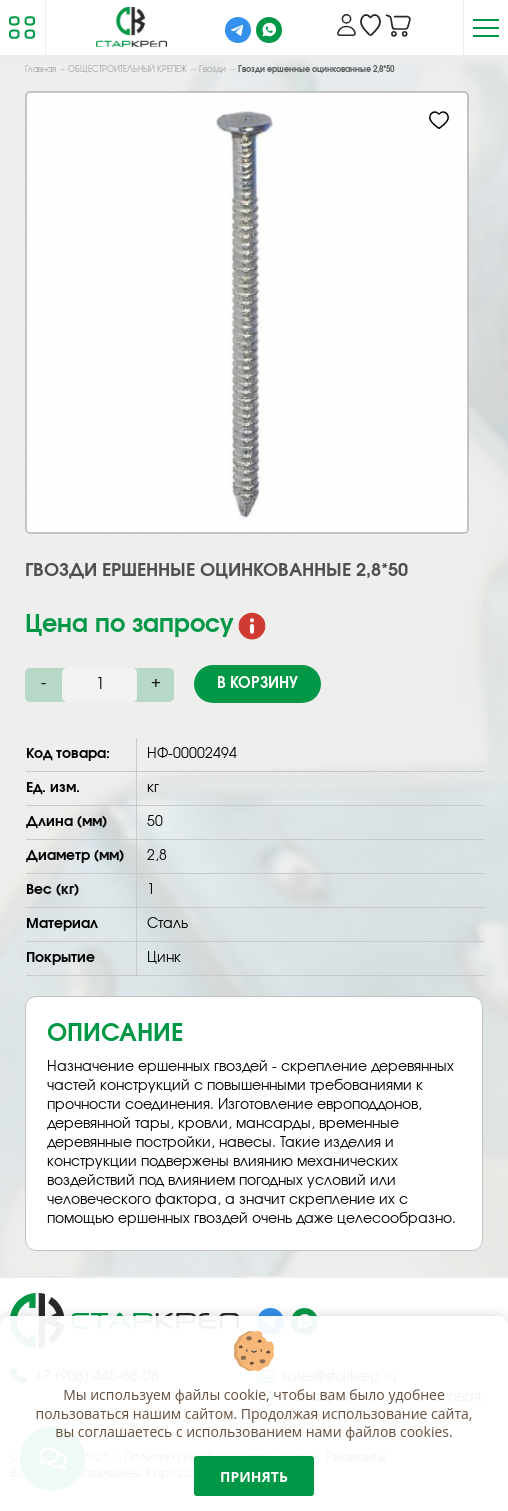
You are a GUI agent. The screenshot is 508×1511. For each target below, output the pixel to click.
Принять (254, 1476)
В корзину (257, 683)
